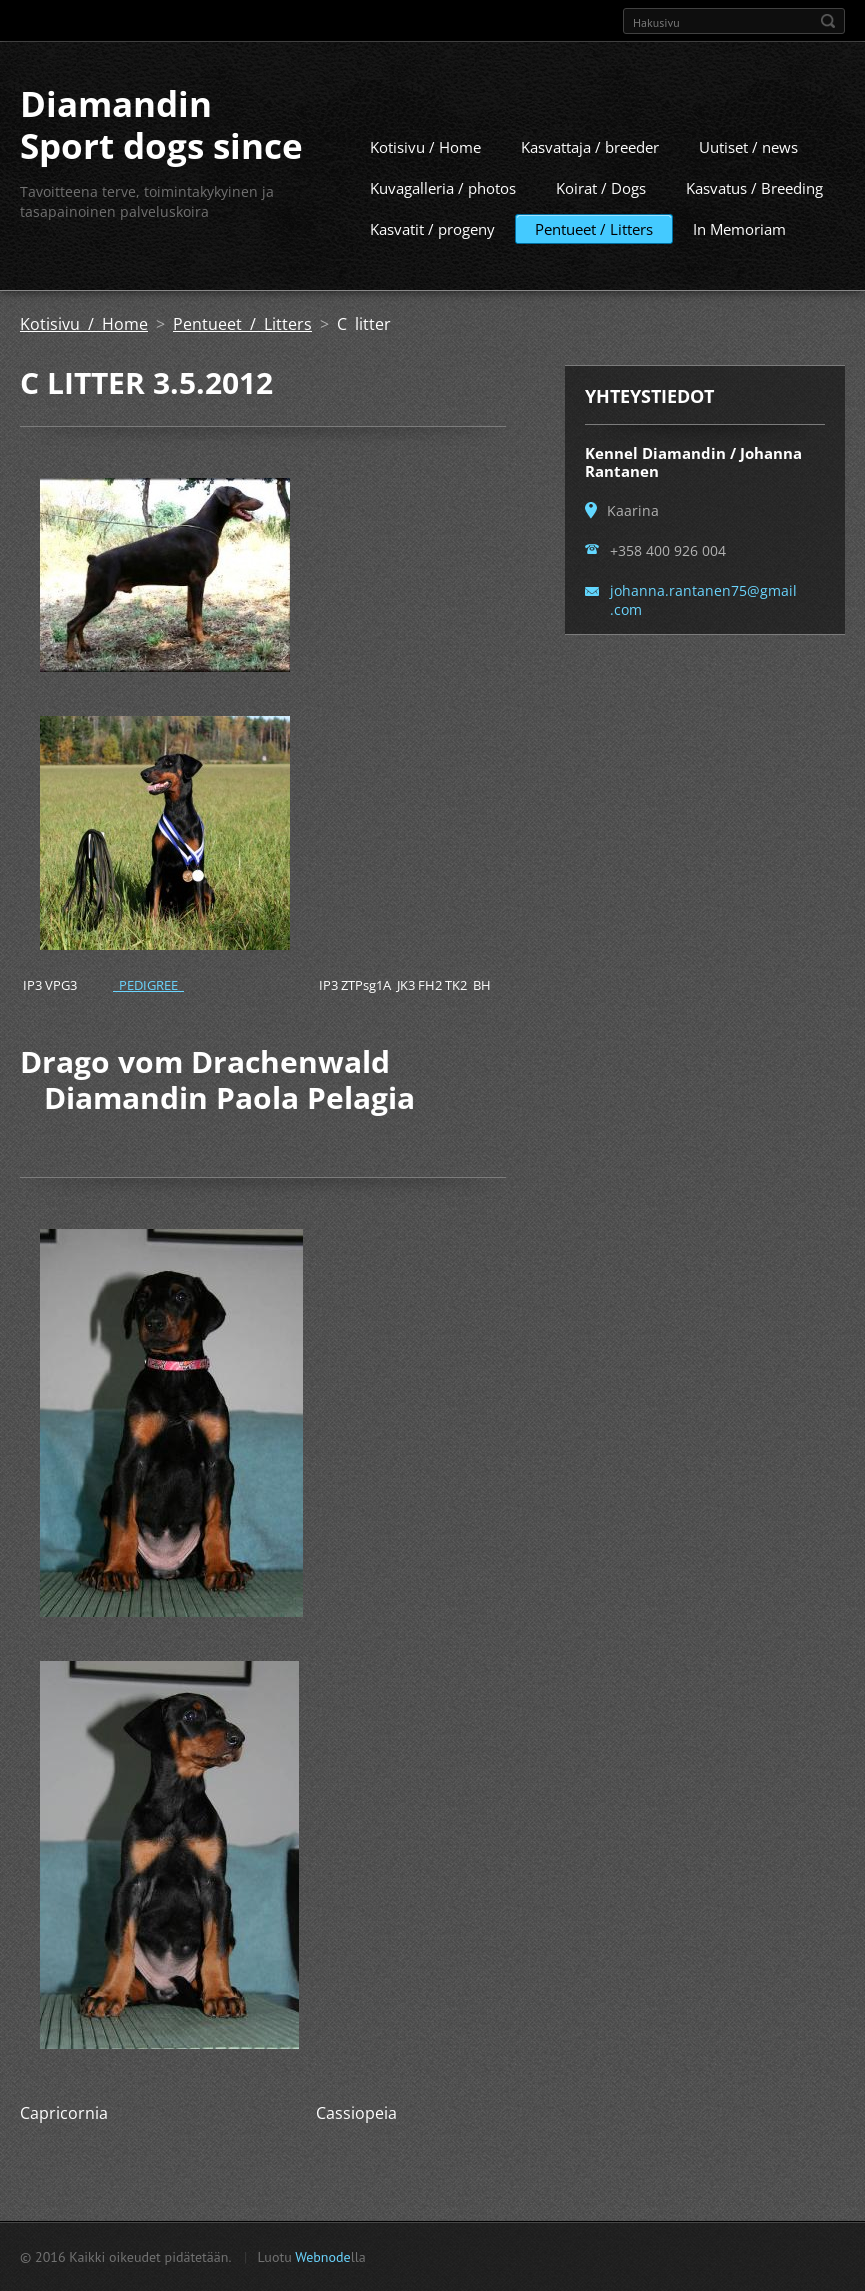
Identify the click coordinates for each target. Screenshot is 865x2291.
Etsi (828, 21)
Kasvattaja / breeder (590, 146)
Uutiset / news (748, 146)
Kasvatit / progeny (432, 228)
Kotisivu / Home (425, 146)
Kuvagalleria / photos (443, 187)
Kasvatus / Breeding (754, 187)
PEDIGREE (148, 984)
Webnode (322, 2256)
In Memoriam (739, 228)
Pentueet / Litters (594, 228)
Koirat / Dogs (601, 187)
